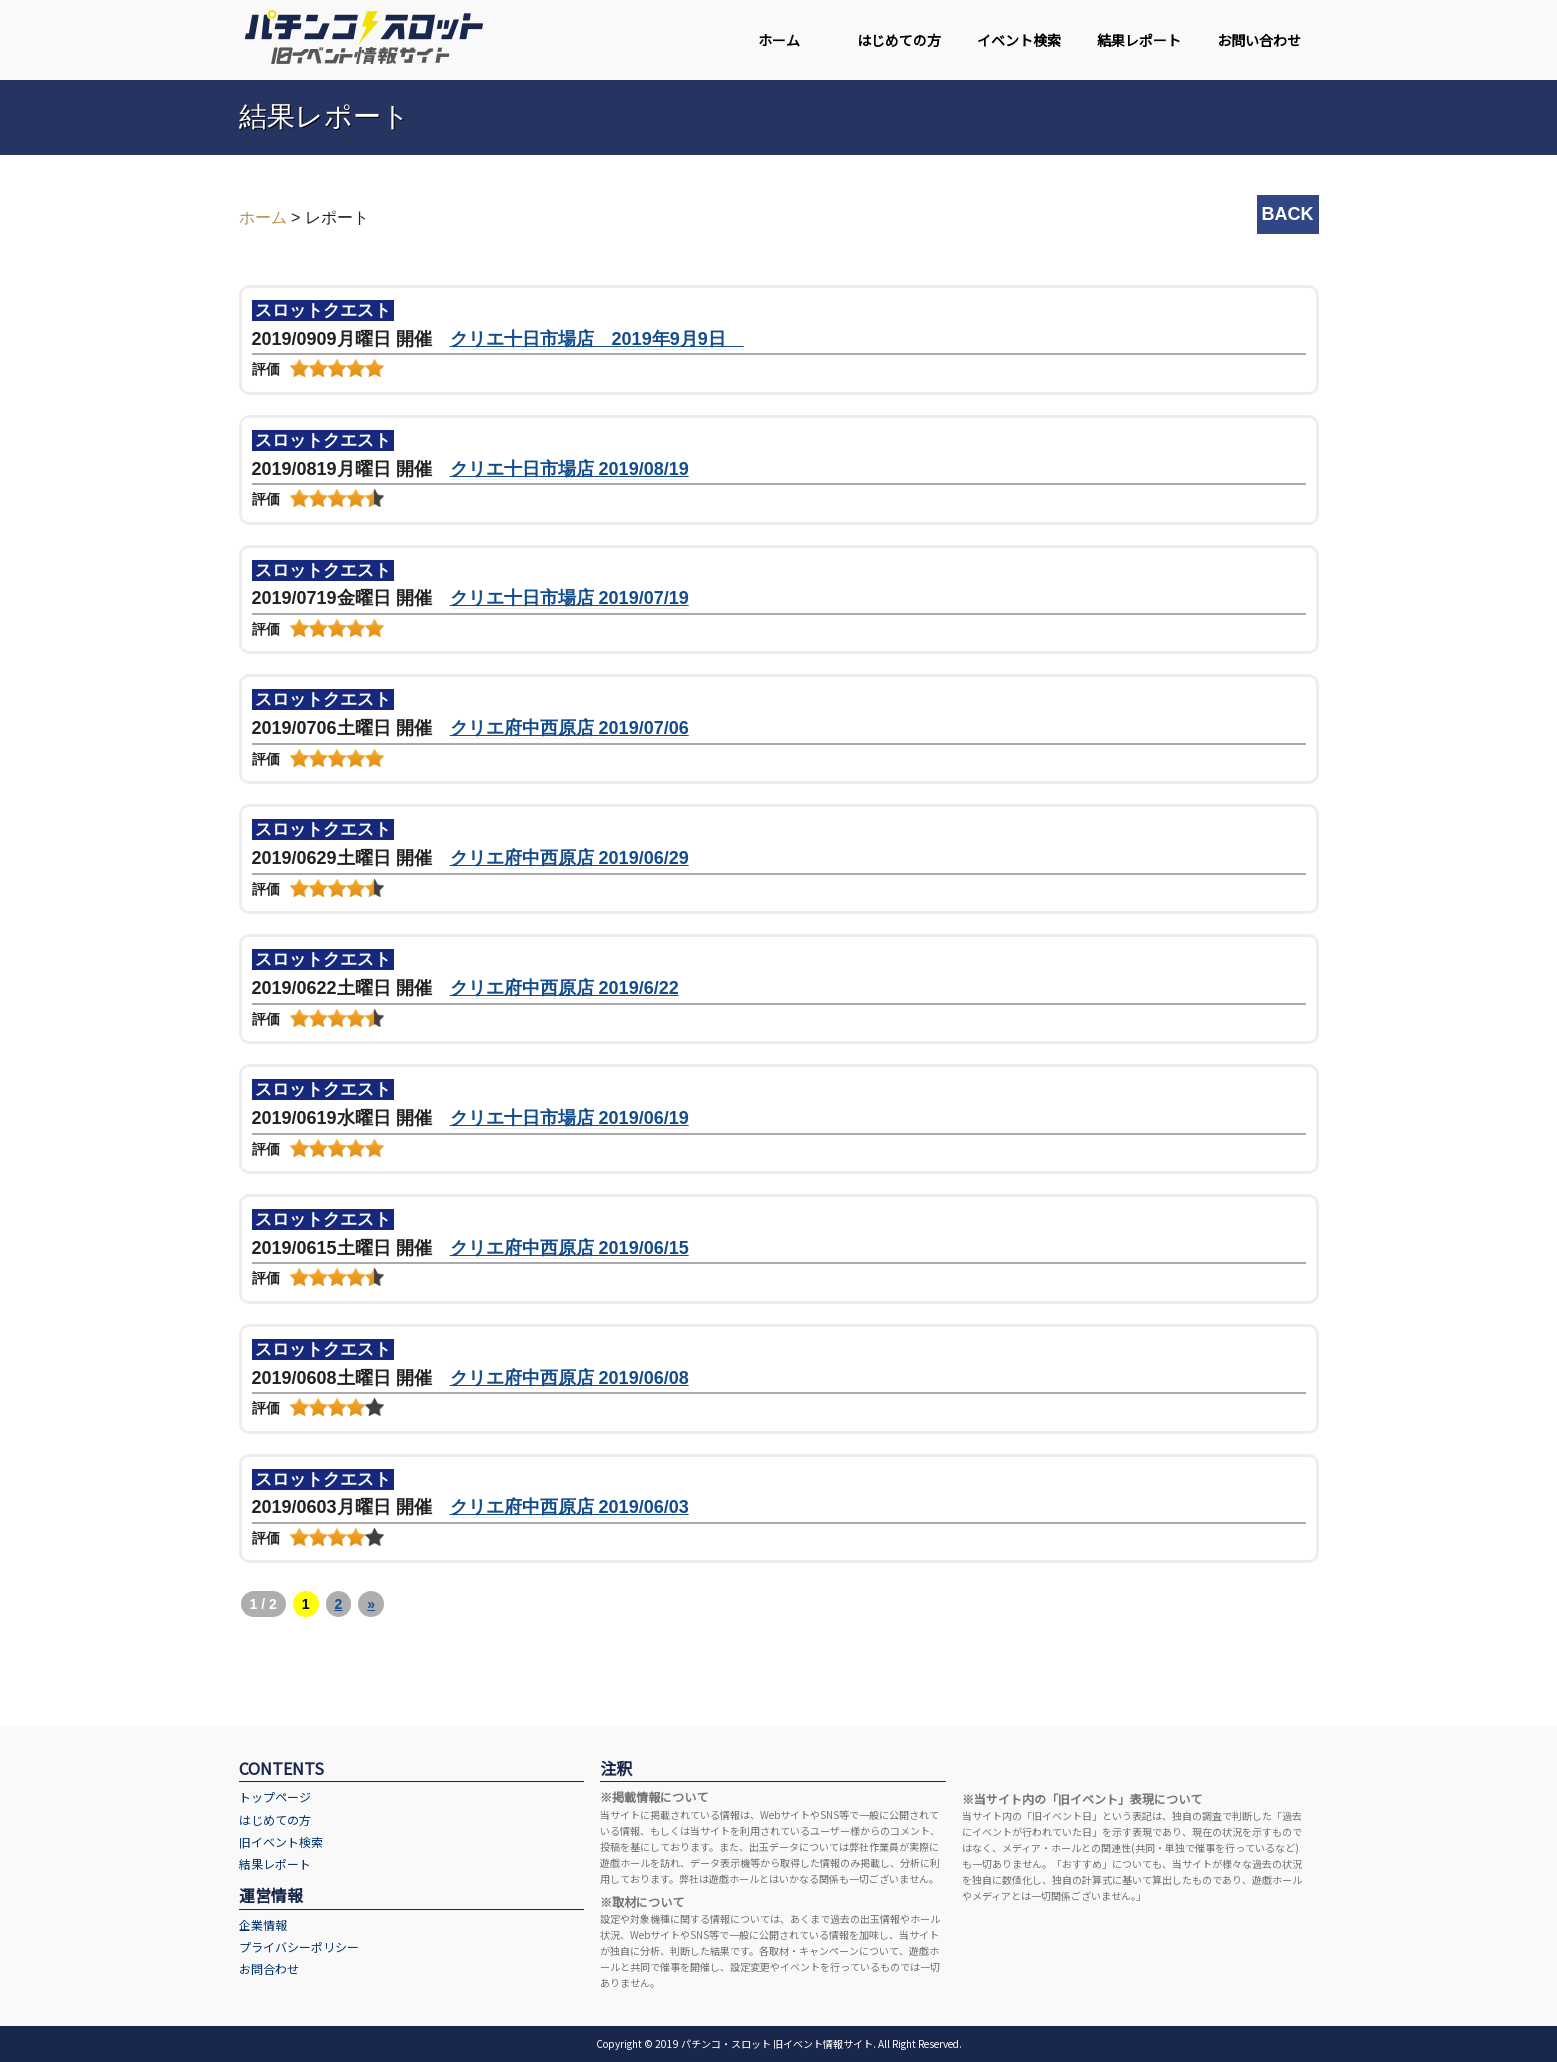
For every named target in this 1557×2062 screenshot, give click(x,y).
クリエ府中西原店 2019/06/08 (569, 1378)
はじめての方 (899, 40)
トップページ (275, 1796)
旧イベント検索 (281, 1841)
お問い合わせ (1259, 40)
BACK (1288, 214)
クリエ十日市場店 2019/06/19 (569, 1118)
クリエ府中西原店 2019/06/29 (569, 858)
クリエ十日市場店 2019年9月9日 (597, 339)
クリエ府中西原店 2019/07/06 (569, 728)
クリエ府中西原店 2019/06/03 (569, 1507)
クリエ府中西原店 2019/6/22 (564, 988)
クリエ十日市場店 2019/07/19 (569, 598)
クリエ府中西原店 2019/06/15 (569, 1248)
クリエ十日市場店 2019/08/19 (569, 469)
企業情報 (263, 1924)
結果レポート (1139, 40)
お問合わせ (269, 1968)
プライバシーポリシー (299, 1946)
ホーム (779, 40)
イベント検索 (1019, 40)
